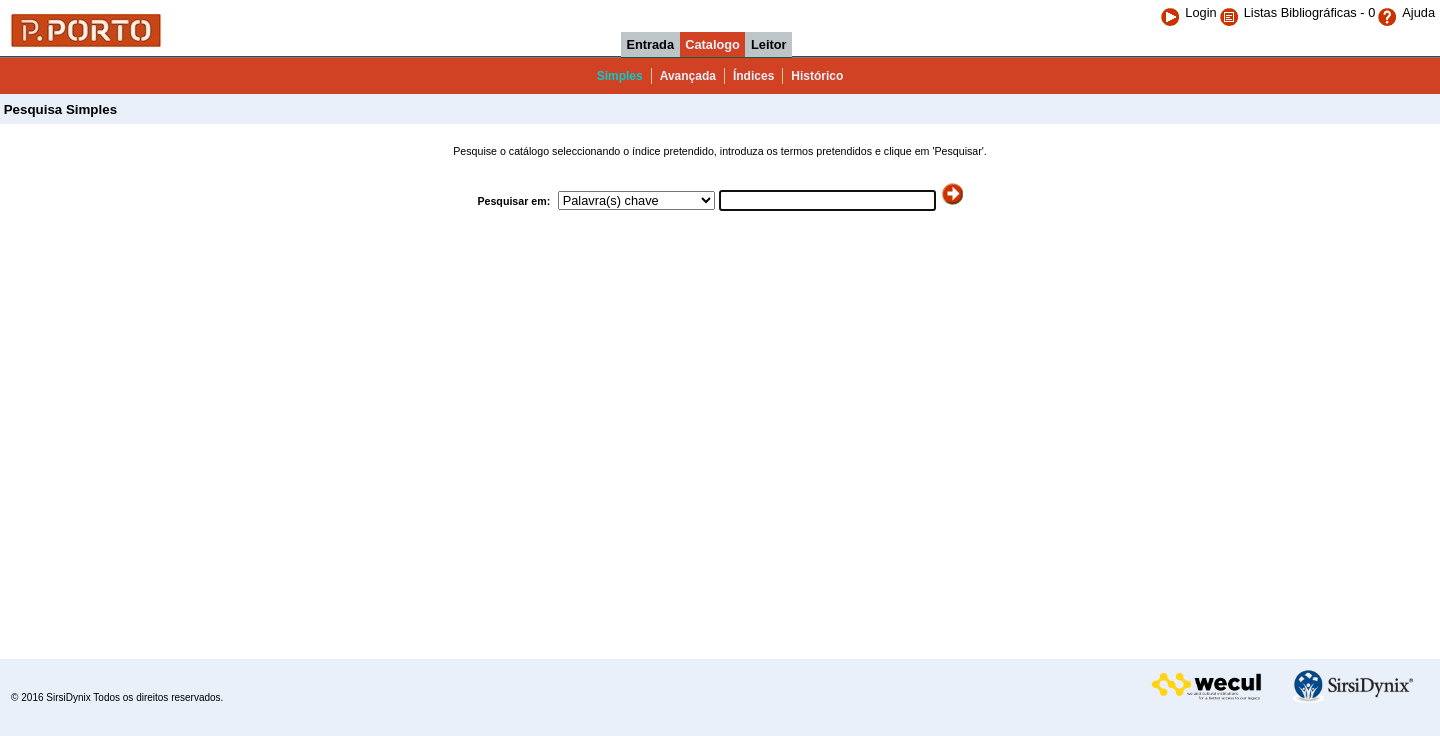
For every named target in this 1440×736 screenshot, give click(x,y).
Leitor (769, 44)
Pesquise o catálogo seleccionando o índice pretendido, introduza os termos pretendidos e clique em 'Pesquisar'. (720, 151)
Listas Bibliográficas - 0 (1310, 12)
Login (1188, 12)
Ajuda (1406, 12)
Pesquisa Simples (58, 109)
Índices (753, 76)
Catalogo (712, 44)
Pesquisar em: (515, 201)
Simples (620, 76)
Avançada (688, 76)
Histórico (817, 76)
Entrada (650, 44)
